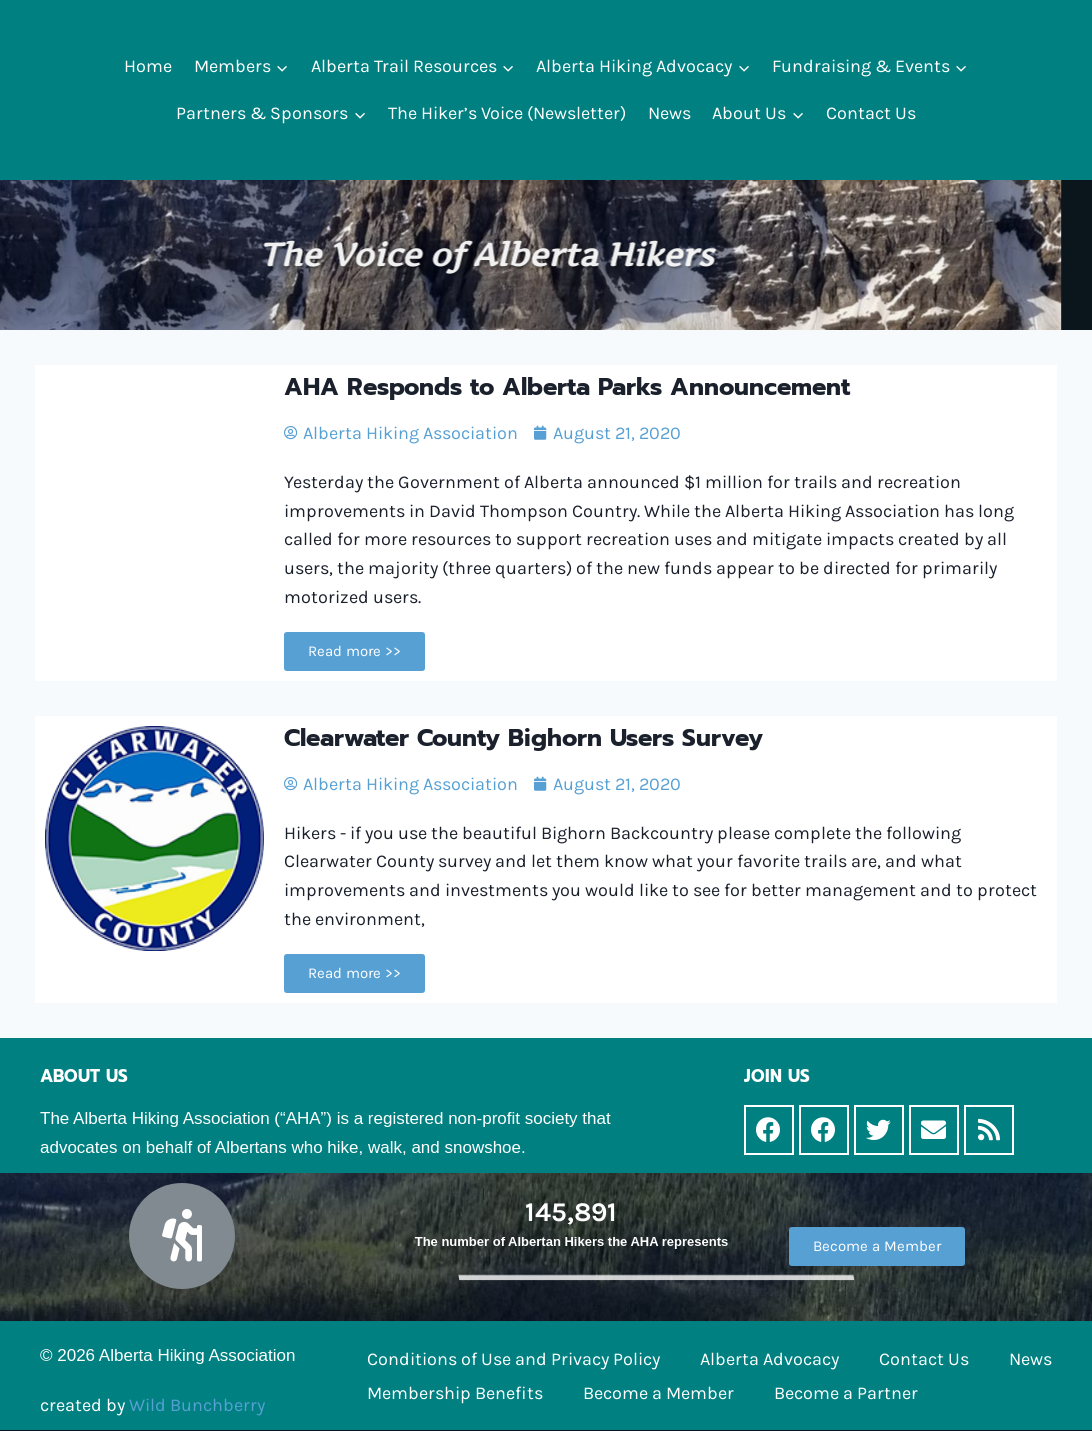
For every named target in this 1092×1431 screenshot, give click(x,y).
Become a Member (658, 1393)
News (669, 113)
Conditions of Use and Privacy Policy (513, 1359)
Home (148, 66)
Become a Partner (846, 1393)
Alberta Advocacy (769, 1359)
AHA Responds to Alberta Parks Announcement (567, 387)
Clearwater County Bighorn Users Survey (523, 738)
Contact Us (871, 113)
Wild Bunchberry (197, 1405)
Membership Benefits (455, 1393)
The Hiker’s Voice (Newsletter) (507, 113)
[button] (281, 66)
